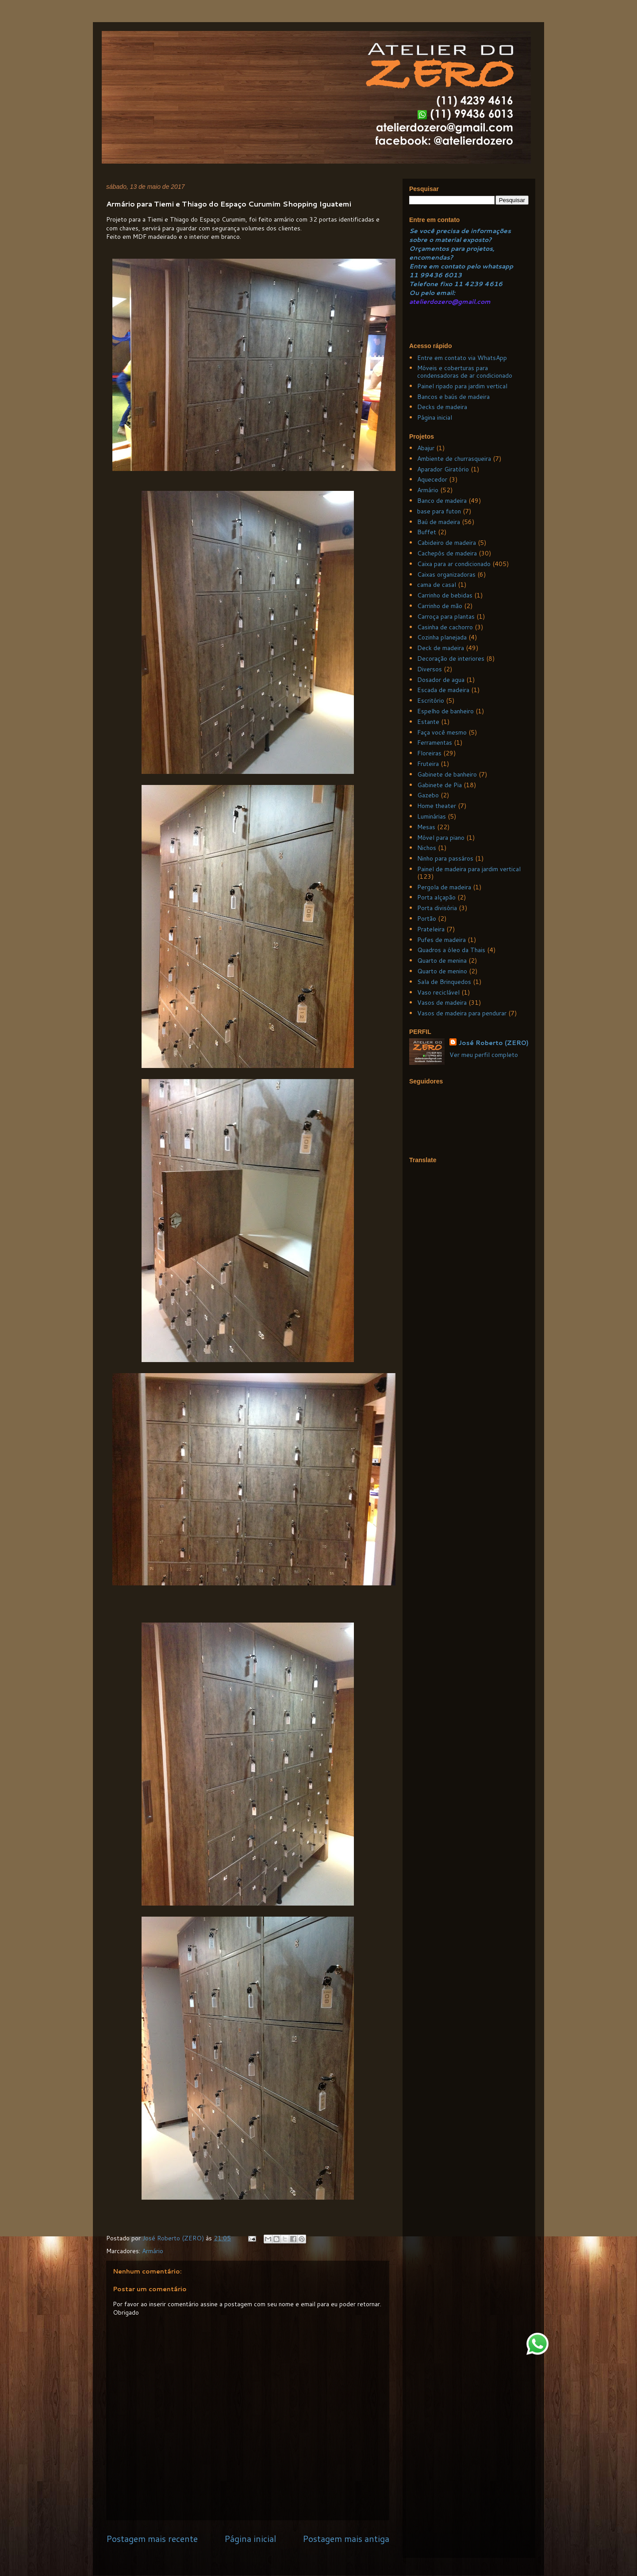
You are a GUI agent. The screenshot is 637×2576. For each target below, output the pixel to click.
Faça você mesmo (442, 732)
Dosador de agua (440, 679)
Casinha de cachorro (445, 627)
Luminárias (431, 816)
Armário (152, 2251)
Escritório (430, 700)
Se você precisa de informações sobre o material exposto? (460, 235)
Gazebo (428, 795)
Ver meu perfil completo (483, 1054)
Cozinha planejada (442, 637)
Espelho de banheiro (445, 711)
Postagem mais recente (152, 2539)
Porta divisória (437, 907)
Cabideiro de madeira (446, 542)
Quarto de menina (442, 960)
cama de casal (436, 584)
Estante (428, 721)
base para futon (439, 511)
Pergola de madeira (444, 887)
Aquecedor (432, 479)
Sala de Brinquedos (444, 981)
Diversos (429, 669)
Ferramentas (434, 742)
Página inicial (250, 2539)
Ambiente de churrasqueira (454, 458)
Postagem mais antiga (346, 2539)
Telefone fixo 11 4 (439, 283)
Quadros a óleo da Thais (451, 949)
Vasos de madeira (442, 1002)
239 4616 (486, 283)
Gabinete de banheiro (447, 774)
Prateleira (431, 929)
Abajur (425, 448)
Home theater (436, 805)
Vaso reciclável (438, 992)
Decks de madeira (442, 406)
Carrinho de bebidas (444, 595)
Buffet (426, 532)
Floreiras (429, 753)
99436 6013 (441, 275)
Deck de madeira (440, 647)
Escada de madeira (443, 689)
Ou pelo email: (432, 292)
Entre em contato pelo (444, 266)
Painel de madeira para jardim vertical (469, 869)
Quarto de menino (442, 971)
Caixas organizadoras (446, 574)
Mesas (426, 827)
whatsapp (496, 266)
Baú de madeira (438, 521)
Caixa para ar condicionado (454, 563)
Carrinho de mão (439, 605)
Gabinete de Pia (439, 785)
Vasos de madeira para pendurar (462, 1013)
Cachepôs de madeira (447, 553)
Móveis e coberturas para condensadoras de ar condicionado (464, 372)
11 (414, 275)
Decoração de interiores (450, 658)
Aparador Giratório (443, 469)
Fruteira (428, 763)
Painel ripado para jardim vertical (462, 386)
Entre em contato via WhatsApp (462, 357)
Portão (426, 918)
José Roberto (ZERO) (493, 1042)
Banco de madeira (442, 500)
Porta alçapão (436, 897)
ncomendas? (433, 257)
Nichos (426, 847)
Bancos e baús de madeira (453, 396)
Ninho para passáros (445, 858)
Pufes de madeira (441, 939)
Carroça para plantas (446, 616)
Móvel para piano (440, 837)
